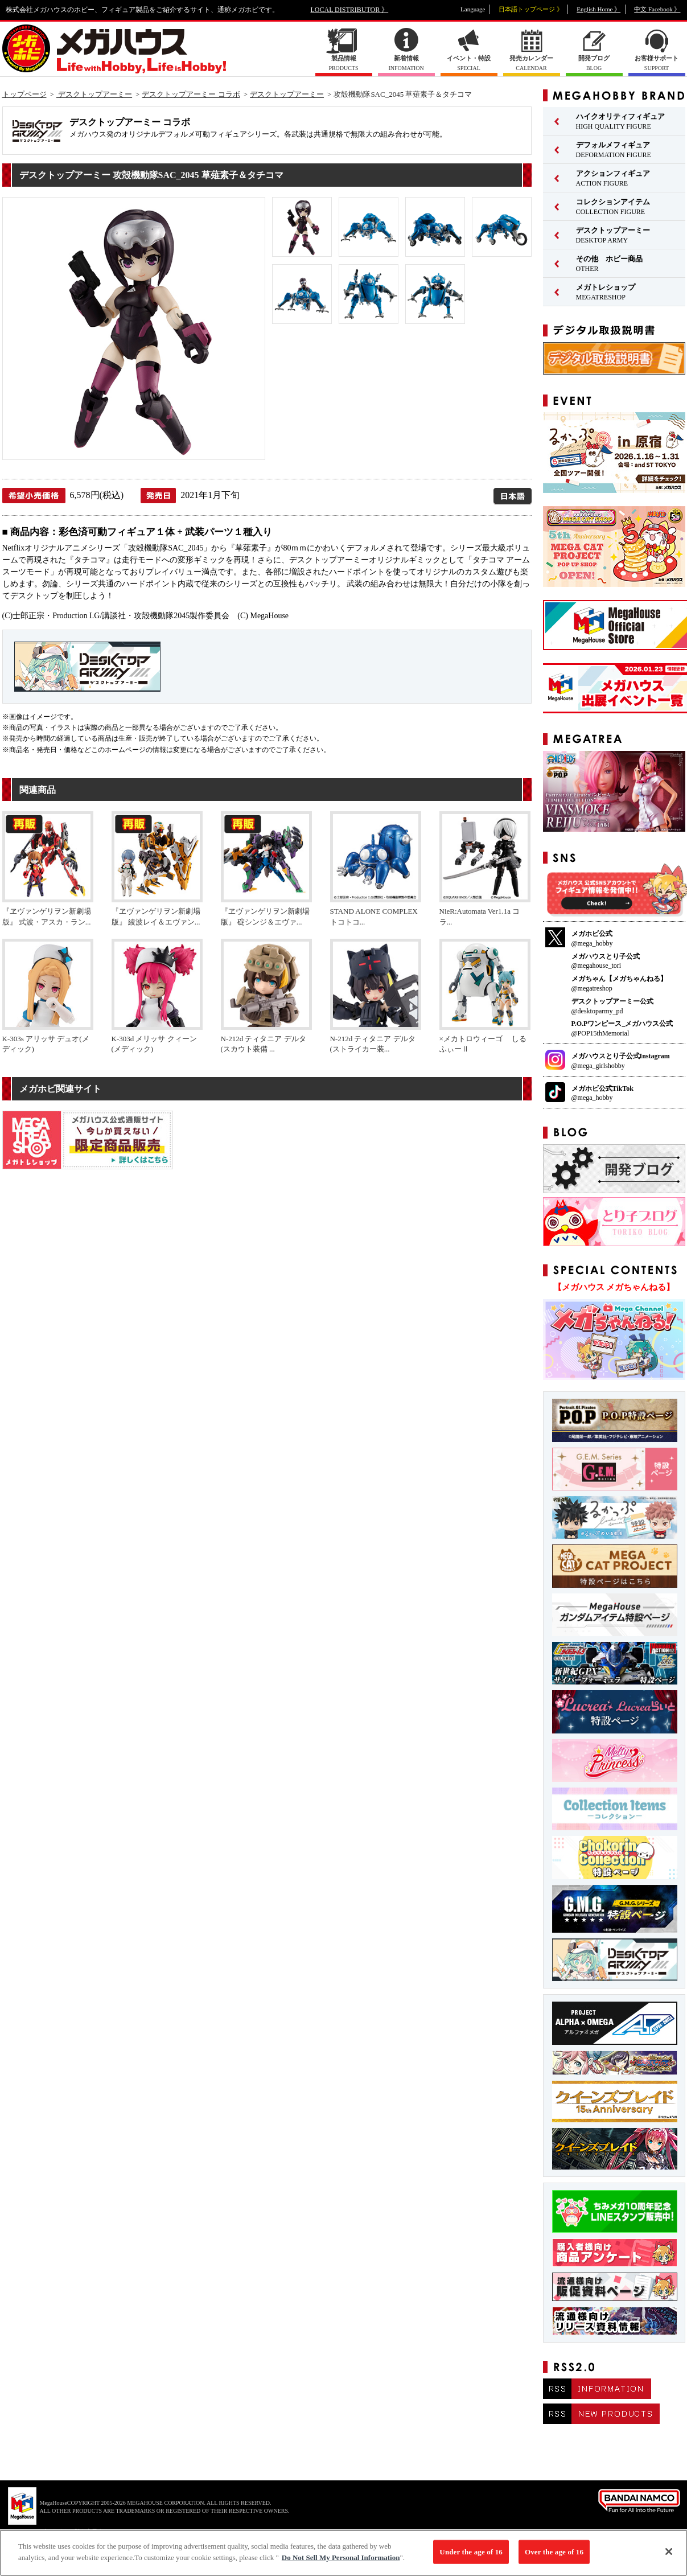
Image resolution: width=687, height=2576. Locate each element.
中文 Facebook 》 (657, 9)
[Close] (668, 2556)
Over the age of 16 (554, 2557)
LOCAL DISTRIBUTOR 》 (350, 10)
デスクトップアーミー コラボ (191, 94)
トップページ (24, 94)
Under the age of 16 (471, 2557)
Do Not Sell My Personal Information (341, 2562)
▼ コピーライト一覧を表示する (68, 2531)
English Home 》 (598, 9)
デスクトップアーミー (94, 94)
